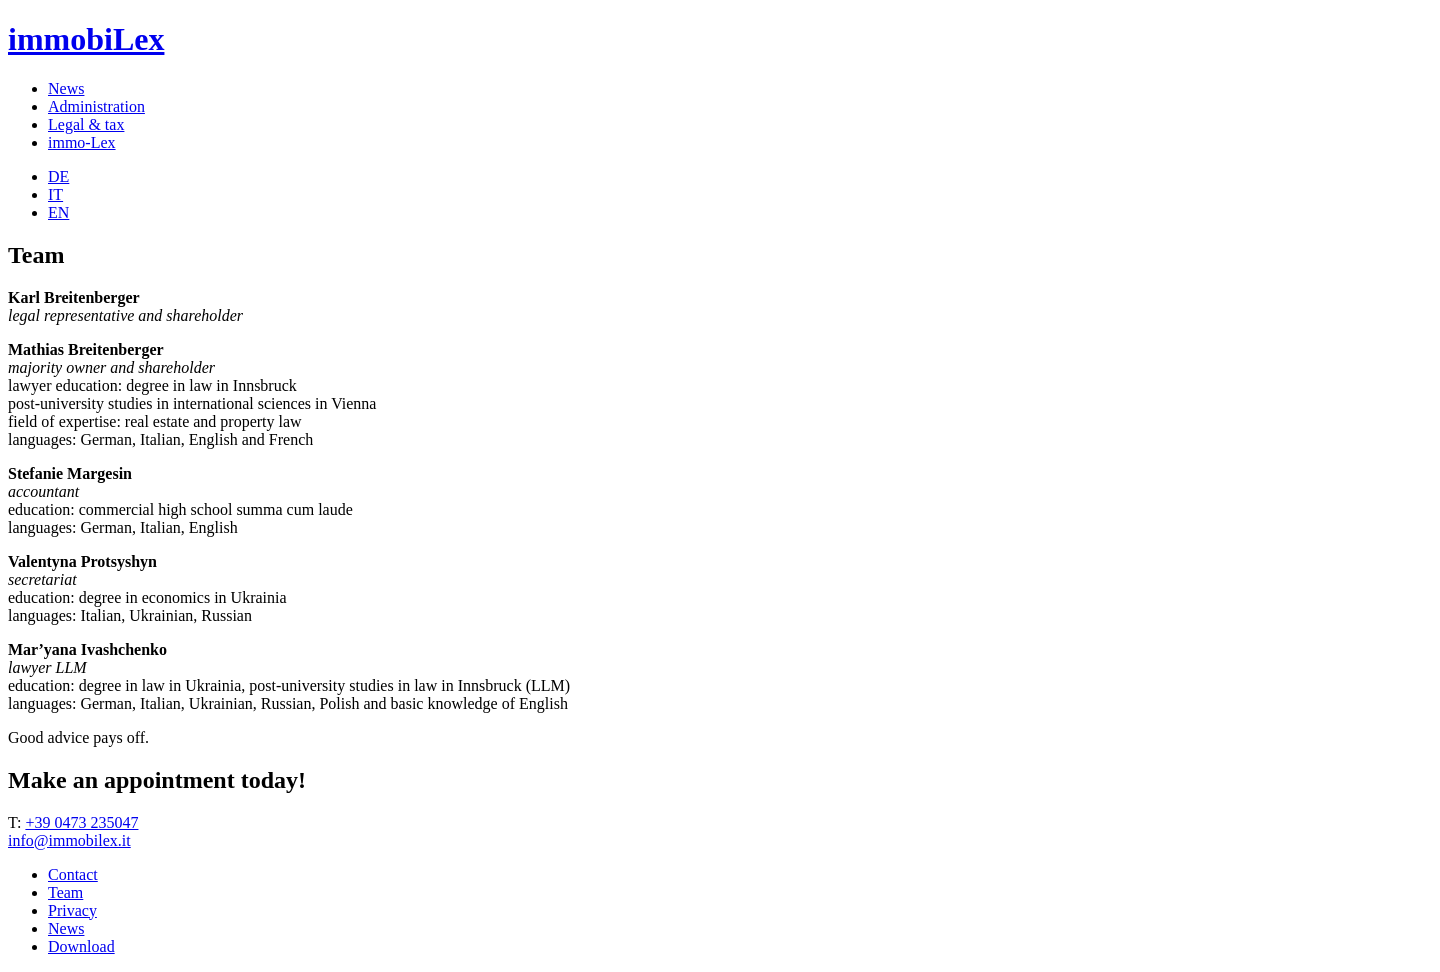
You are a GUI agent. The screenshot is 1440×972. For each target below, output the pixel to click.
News (66, 88)
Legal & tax (86, 124)
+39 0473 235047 (81, 822)
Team (65, 892)
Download (81, 946)
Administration (96, 106)
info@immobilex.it (69, 840)
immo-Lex (82, 142)
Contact (73, 874)
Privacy (72, 910)
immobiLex (86, 39)
